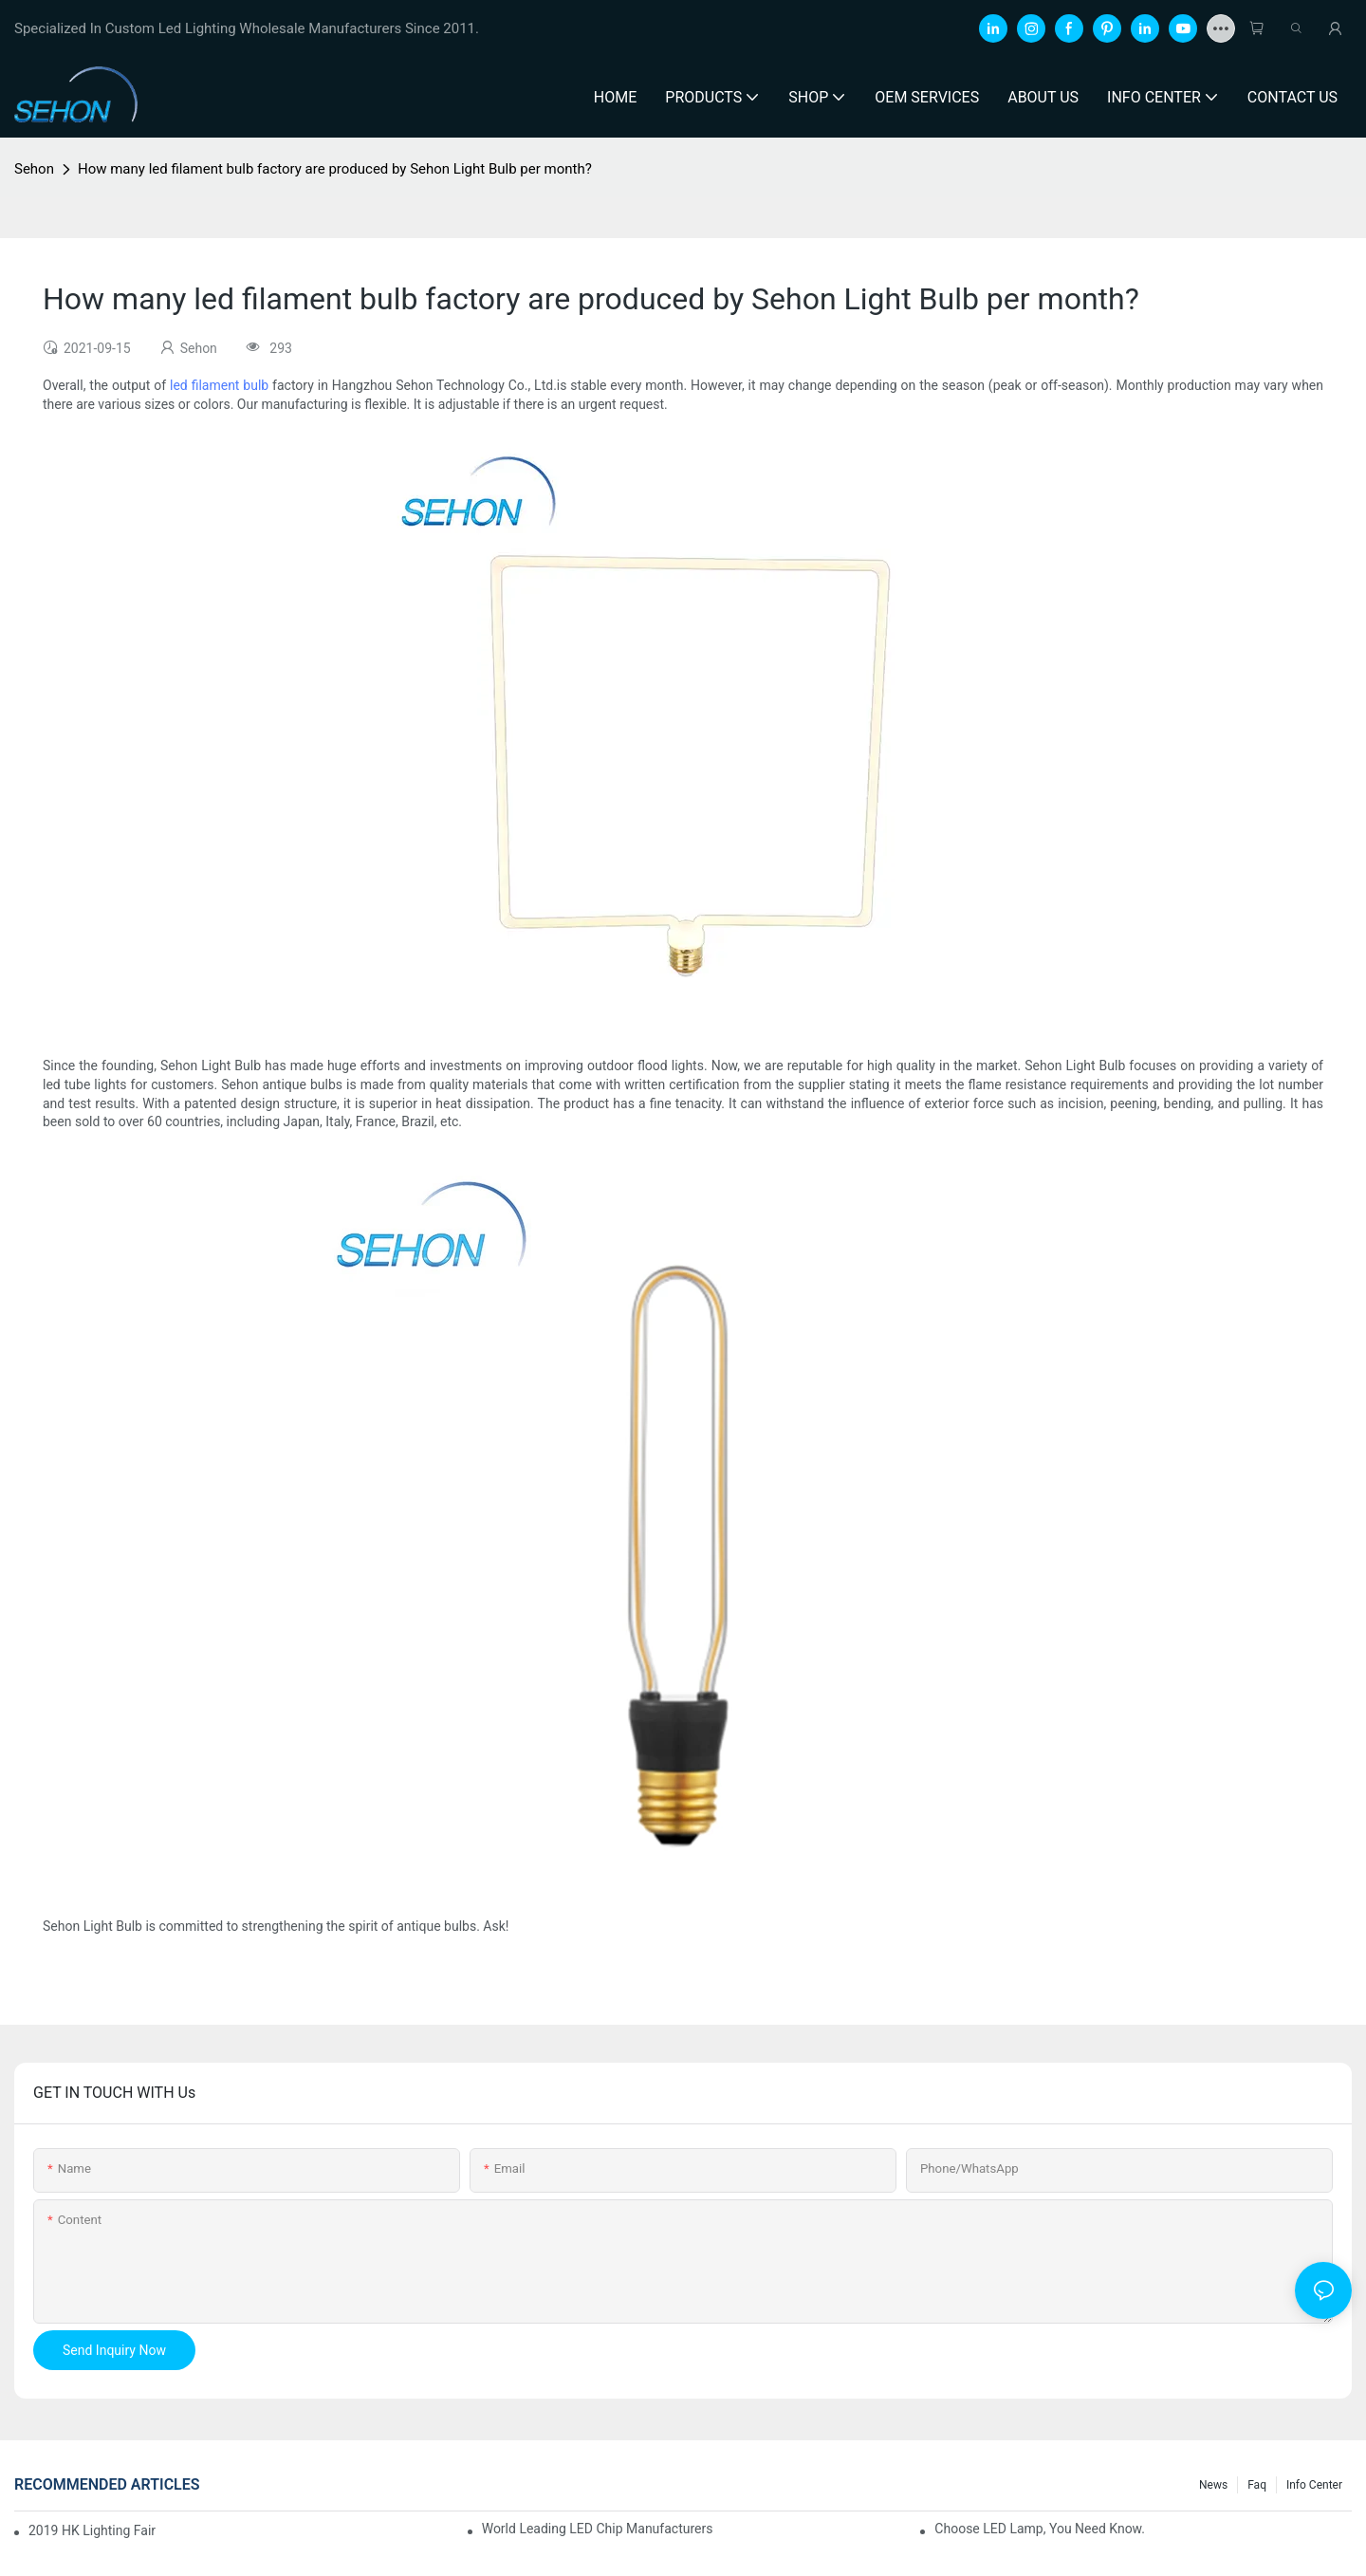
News (1213, 2485)
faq (1256, 2485)
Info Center (1314, 2485)
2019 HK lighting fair (92, 2530)
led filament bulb (219, 385)
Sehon (34, 168)
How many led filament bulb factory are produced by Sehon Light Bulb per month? (335, 168)
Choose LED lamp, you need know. (1039, 2528)
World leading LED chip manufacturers (597, 2528)
